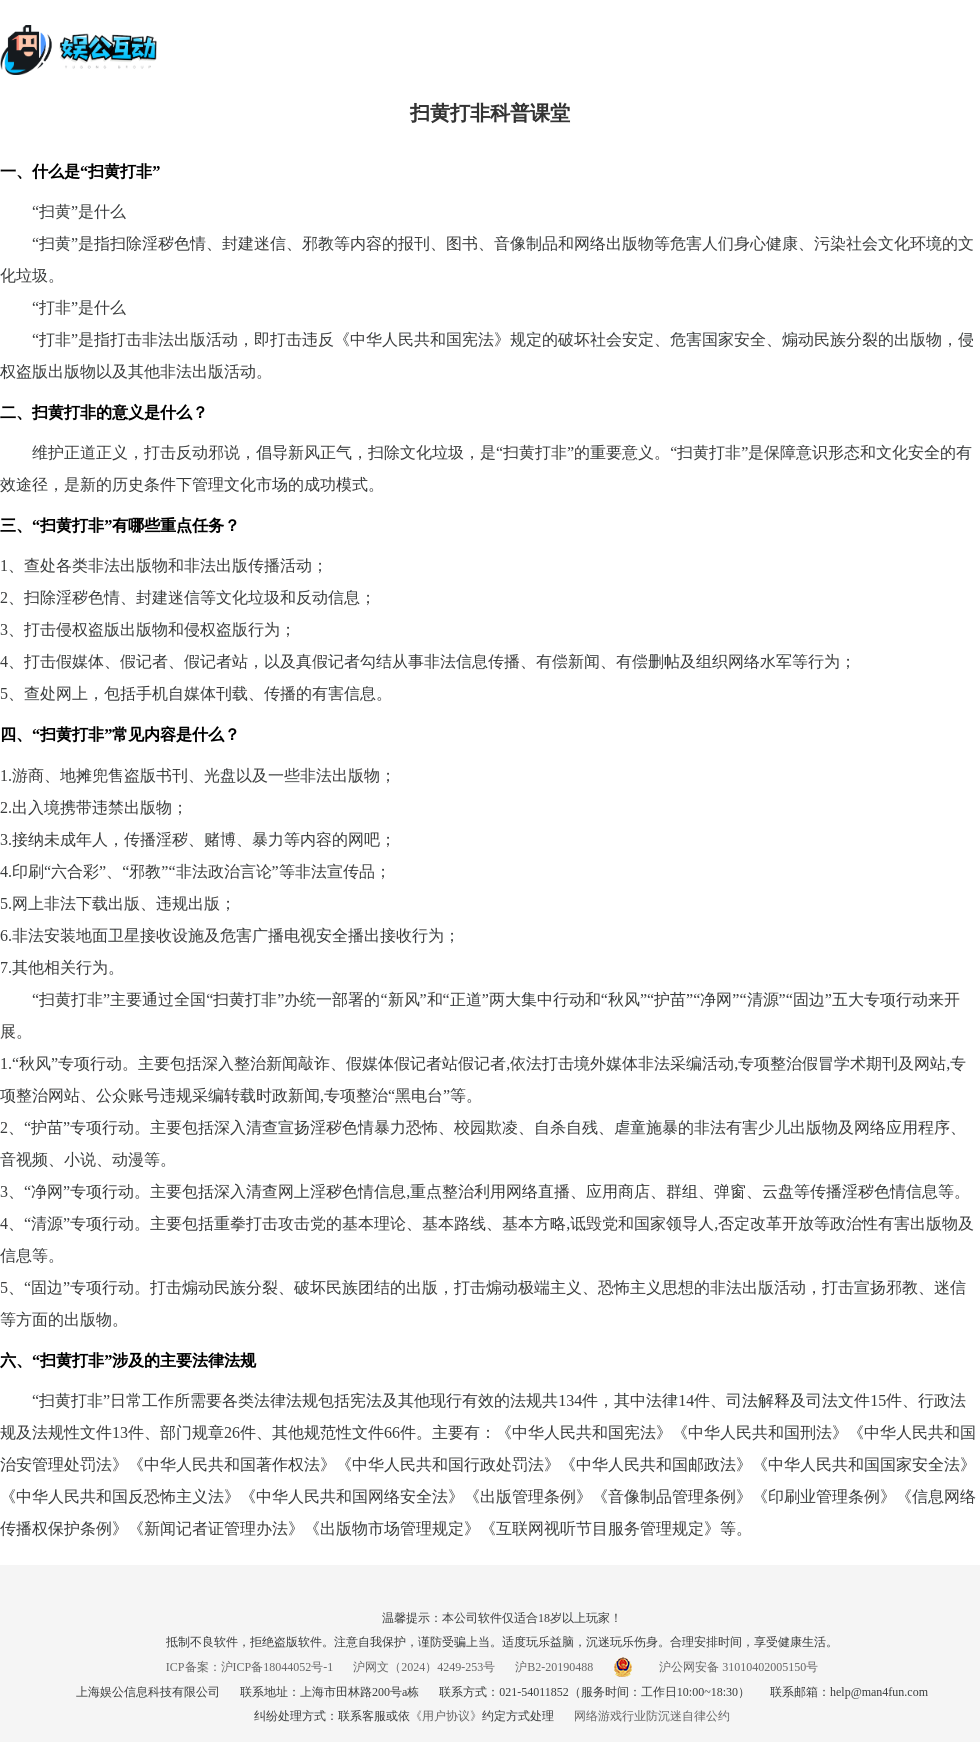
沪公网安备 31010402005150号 (715, 1667)
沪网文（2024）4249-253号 (424, 1667)
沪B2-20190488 (554, 1667)
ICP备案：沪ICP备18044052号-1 (249, 1667)
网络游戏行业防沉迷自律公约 (652, 1716)
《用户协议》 (446, 1716)
